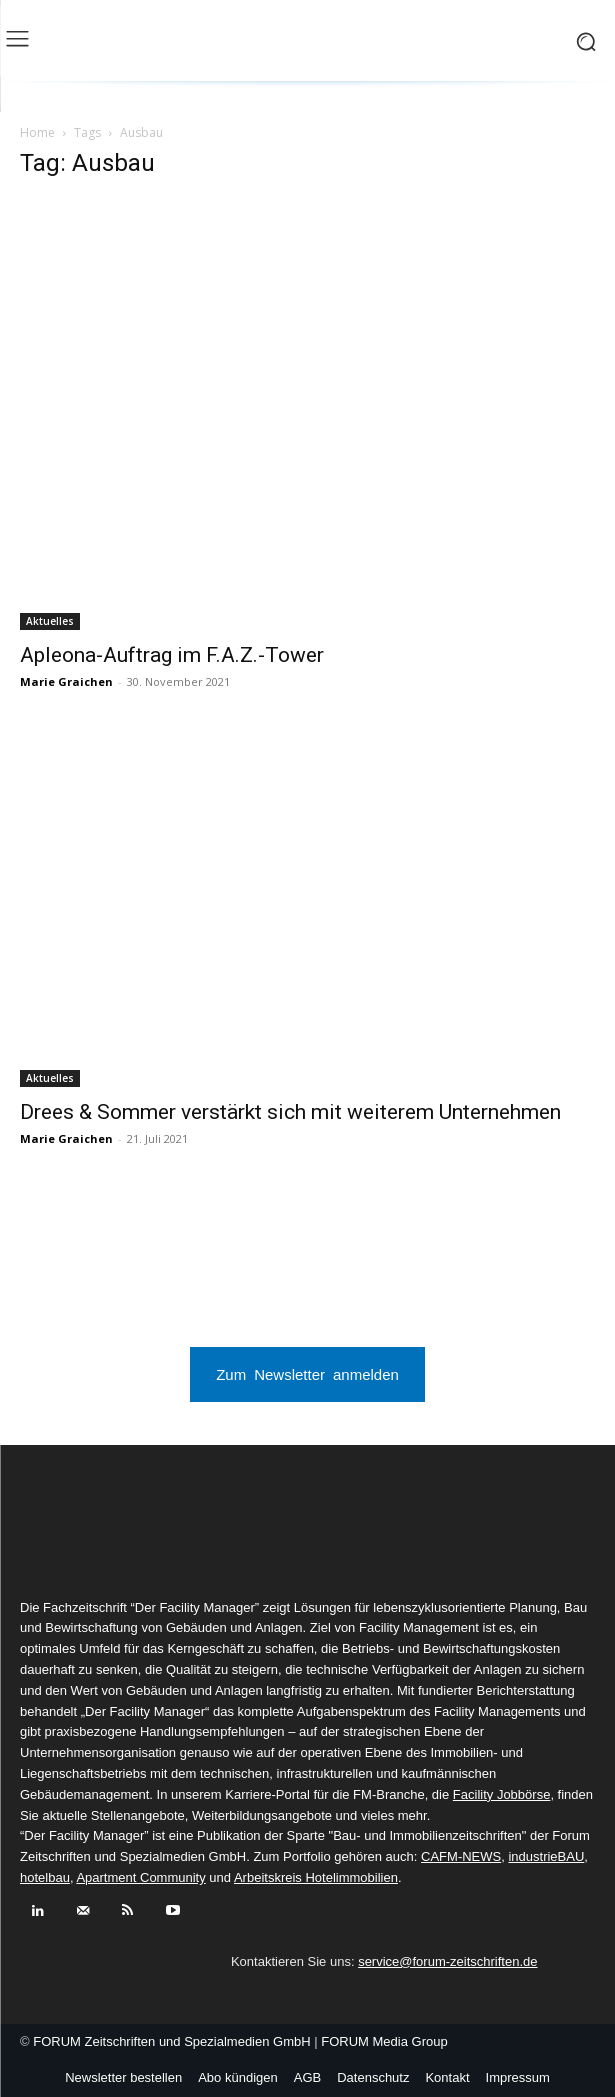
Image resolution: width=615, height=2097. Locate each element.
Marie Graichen (66, 681)
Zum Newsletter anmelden (307, 1373)
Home (37, 132)
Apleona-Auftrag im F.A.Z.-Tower (172, 655)
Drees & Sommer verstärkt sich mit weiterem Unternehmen (290, 1112)
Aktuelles (50, 621)
